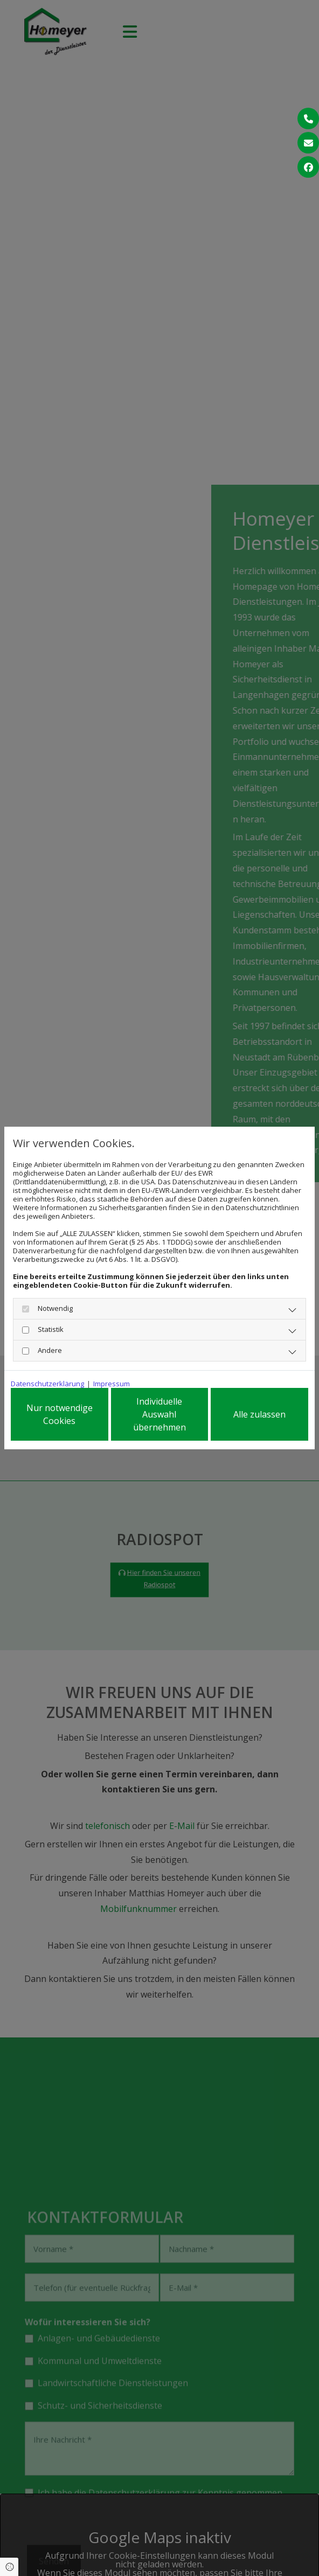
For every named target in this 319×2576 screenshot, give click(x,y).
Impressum (111, 1381)
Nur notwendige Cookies (59, 1414)
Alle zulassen (259, 1414)
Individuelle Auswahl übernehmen (159, 1414)
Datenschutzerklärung (47, 1381)
